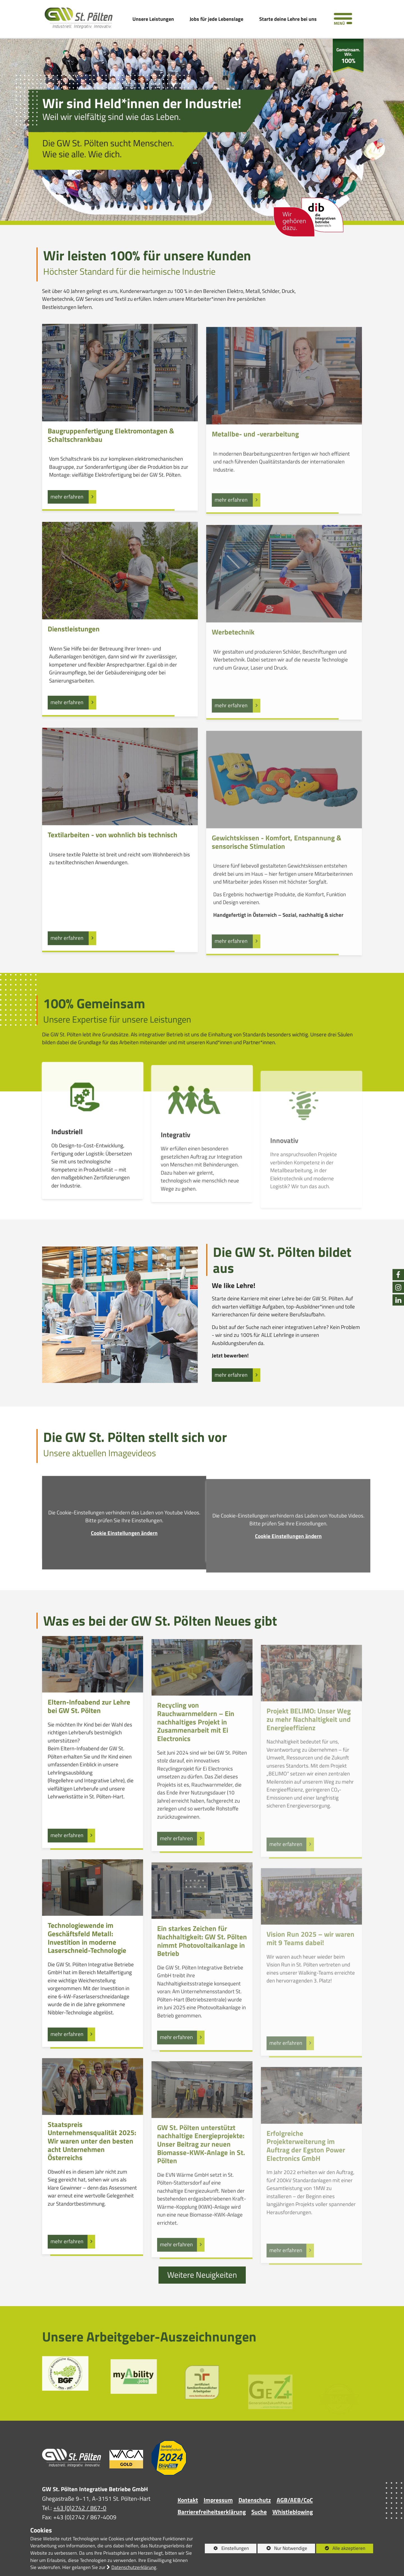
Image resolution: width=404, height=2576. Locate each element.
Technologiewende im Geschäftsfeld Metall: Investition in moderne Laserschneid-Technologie (87, 1966)
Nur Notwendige (282, 2549)
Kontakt (188, 2501)
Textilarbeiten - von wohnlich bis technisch (112, 861)
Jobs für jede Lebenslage (216, 19)
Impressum (218, 2501)
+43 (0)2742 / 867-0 (79, 2509)
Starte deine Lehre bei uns (288, 19)
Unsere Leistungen (153, 19)
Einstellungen (227, 2549)
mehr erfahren (232, 1376)
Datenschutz (254, 2501)
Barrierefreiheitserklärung (212, 2513)
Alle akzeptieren (341, 2548)
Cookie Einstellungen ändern (124, 1561)
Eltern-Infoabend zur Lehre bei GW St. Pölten (89, 1734)
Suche (259, 2513)
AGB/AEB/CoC (295, 2501)
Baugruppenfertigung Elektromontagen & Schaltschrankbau (111, 461)
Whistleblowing (292, 2513)
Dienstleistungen (74, 655)
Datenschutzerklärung (133, 2567)
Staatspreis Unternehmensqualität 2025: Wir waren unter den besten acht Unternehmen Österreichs (92, 2169)
